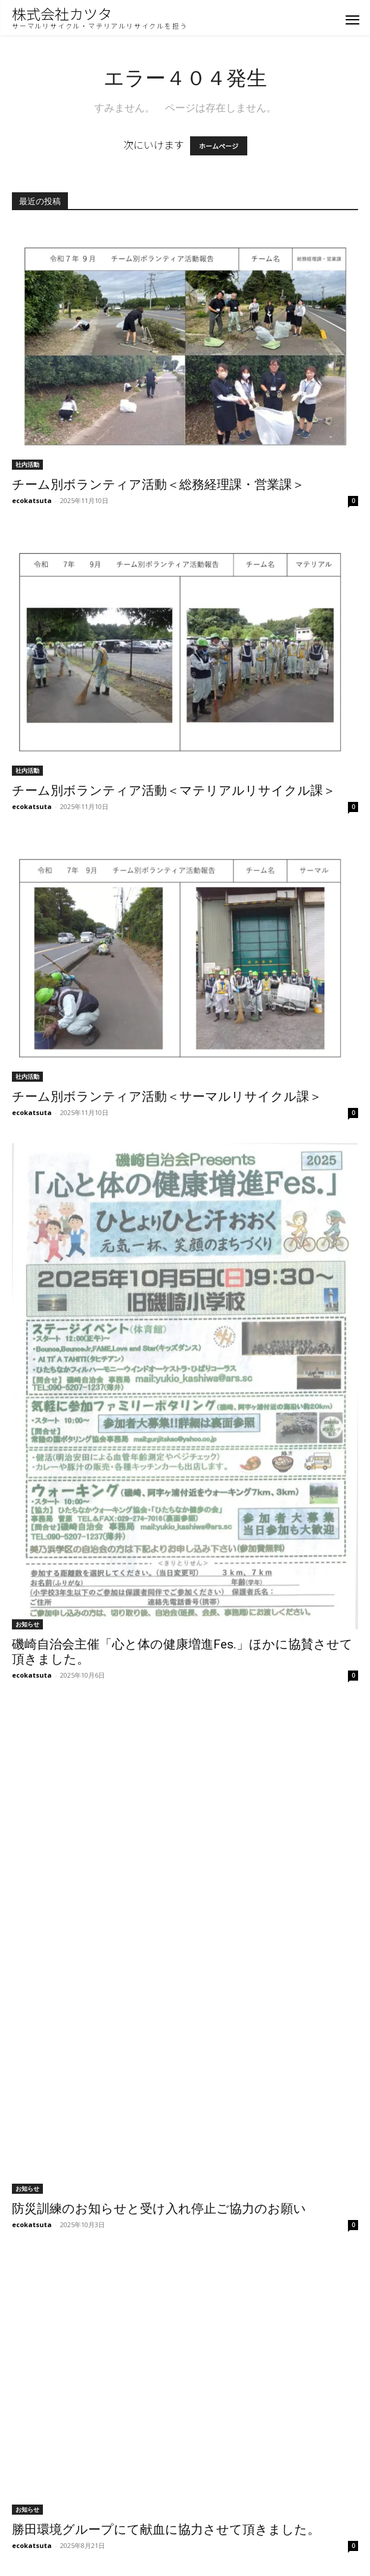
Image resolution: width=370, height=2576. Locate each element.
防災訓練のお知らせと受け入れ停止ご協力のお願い (159, 2209)
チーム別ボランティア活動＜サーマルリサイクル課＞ (167, 1096)
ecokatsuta (32, 500)
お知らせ (27, 1624)
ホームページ (218, 146)
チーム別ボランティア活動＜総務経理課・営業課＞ (158, 484)
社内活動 (27, 464)
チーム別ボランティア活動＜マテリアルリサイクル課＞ (173, 790)
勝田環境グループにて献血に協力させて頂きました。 (166, 2529)
